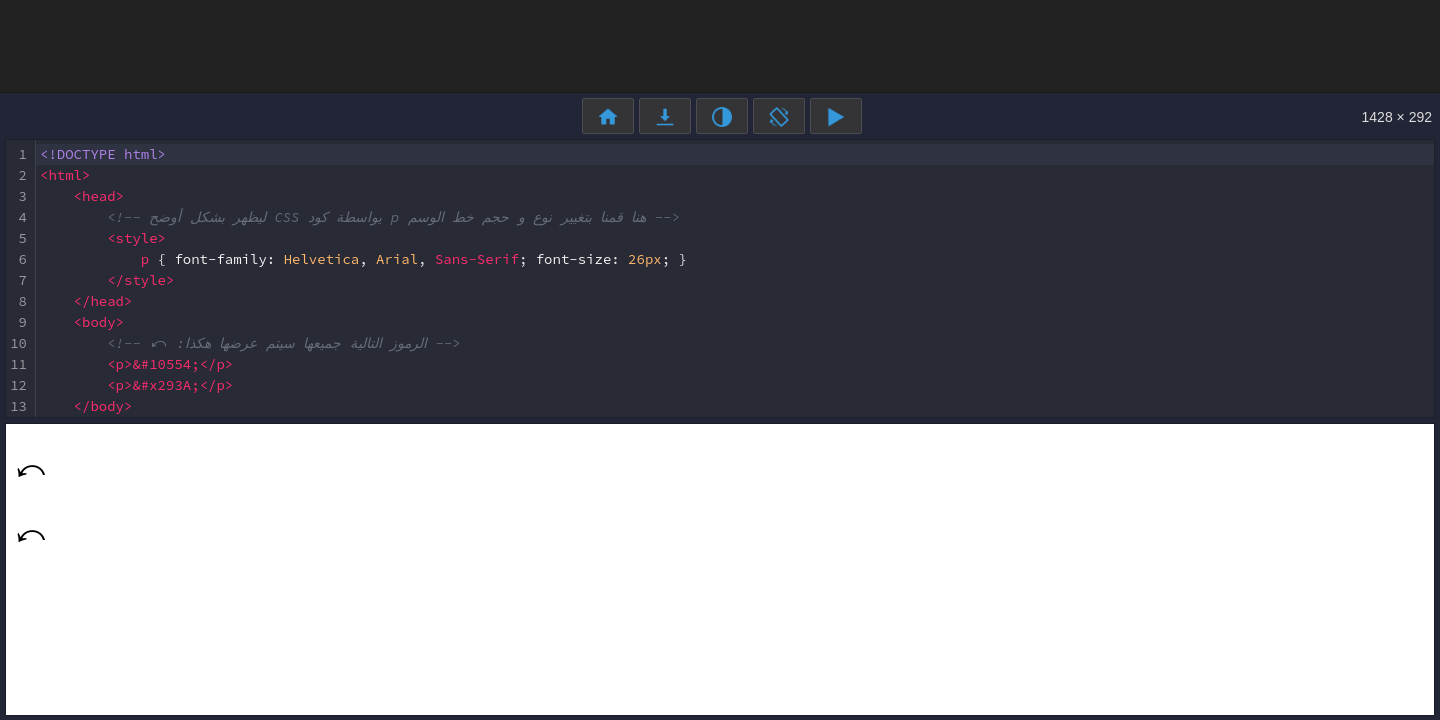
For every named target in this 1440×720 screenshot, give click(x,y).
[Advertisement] (720, 45)
